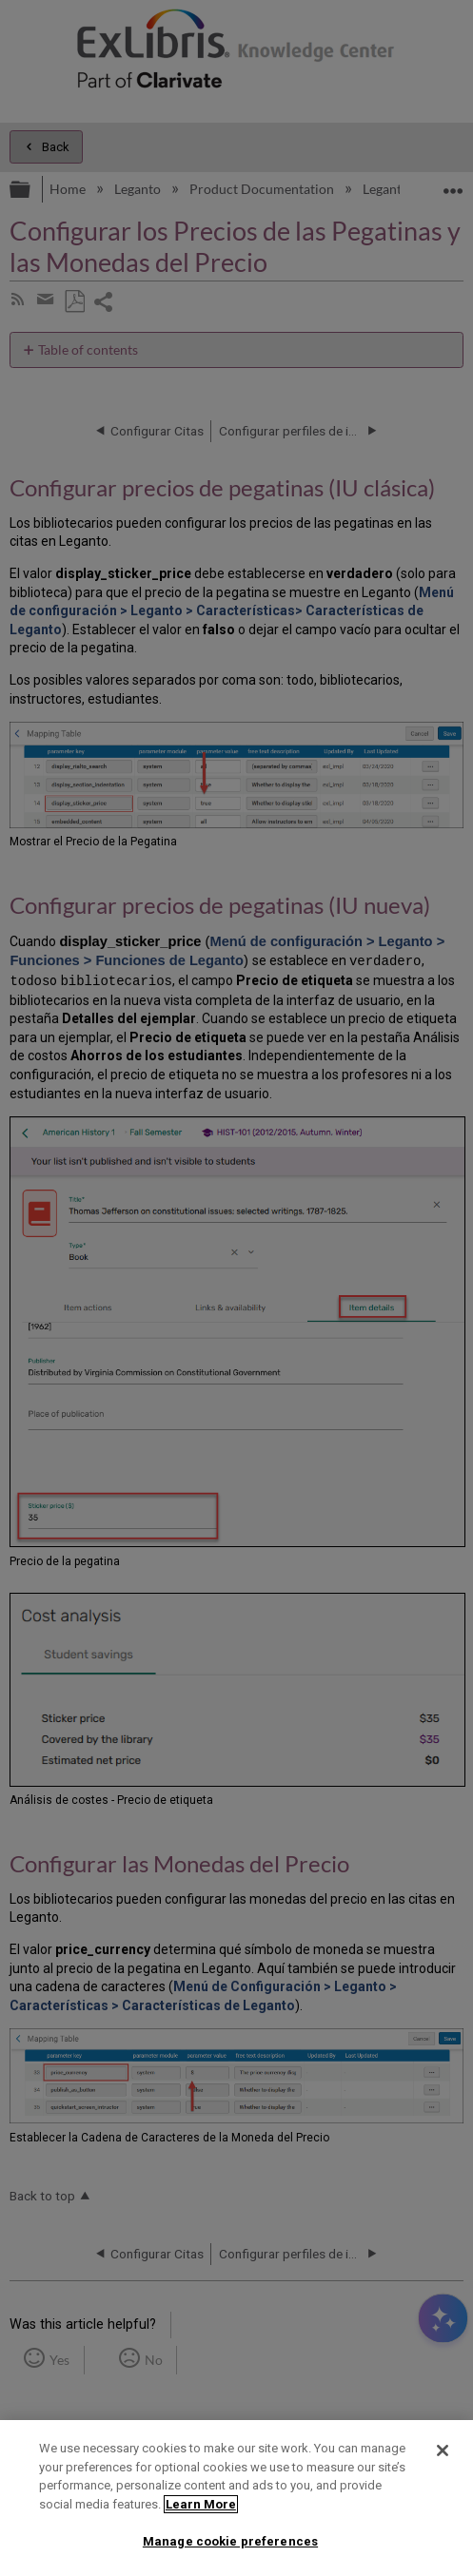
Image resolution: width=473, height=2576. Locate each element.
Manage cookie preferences (230, 2541)
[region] (236, 2498)
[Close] (442, 2450)
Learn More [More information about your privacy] (201, 2504)
